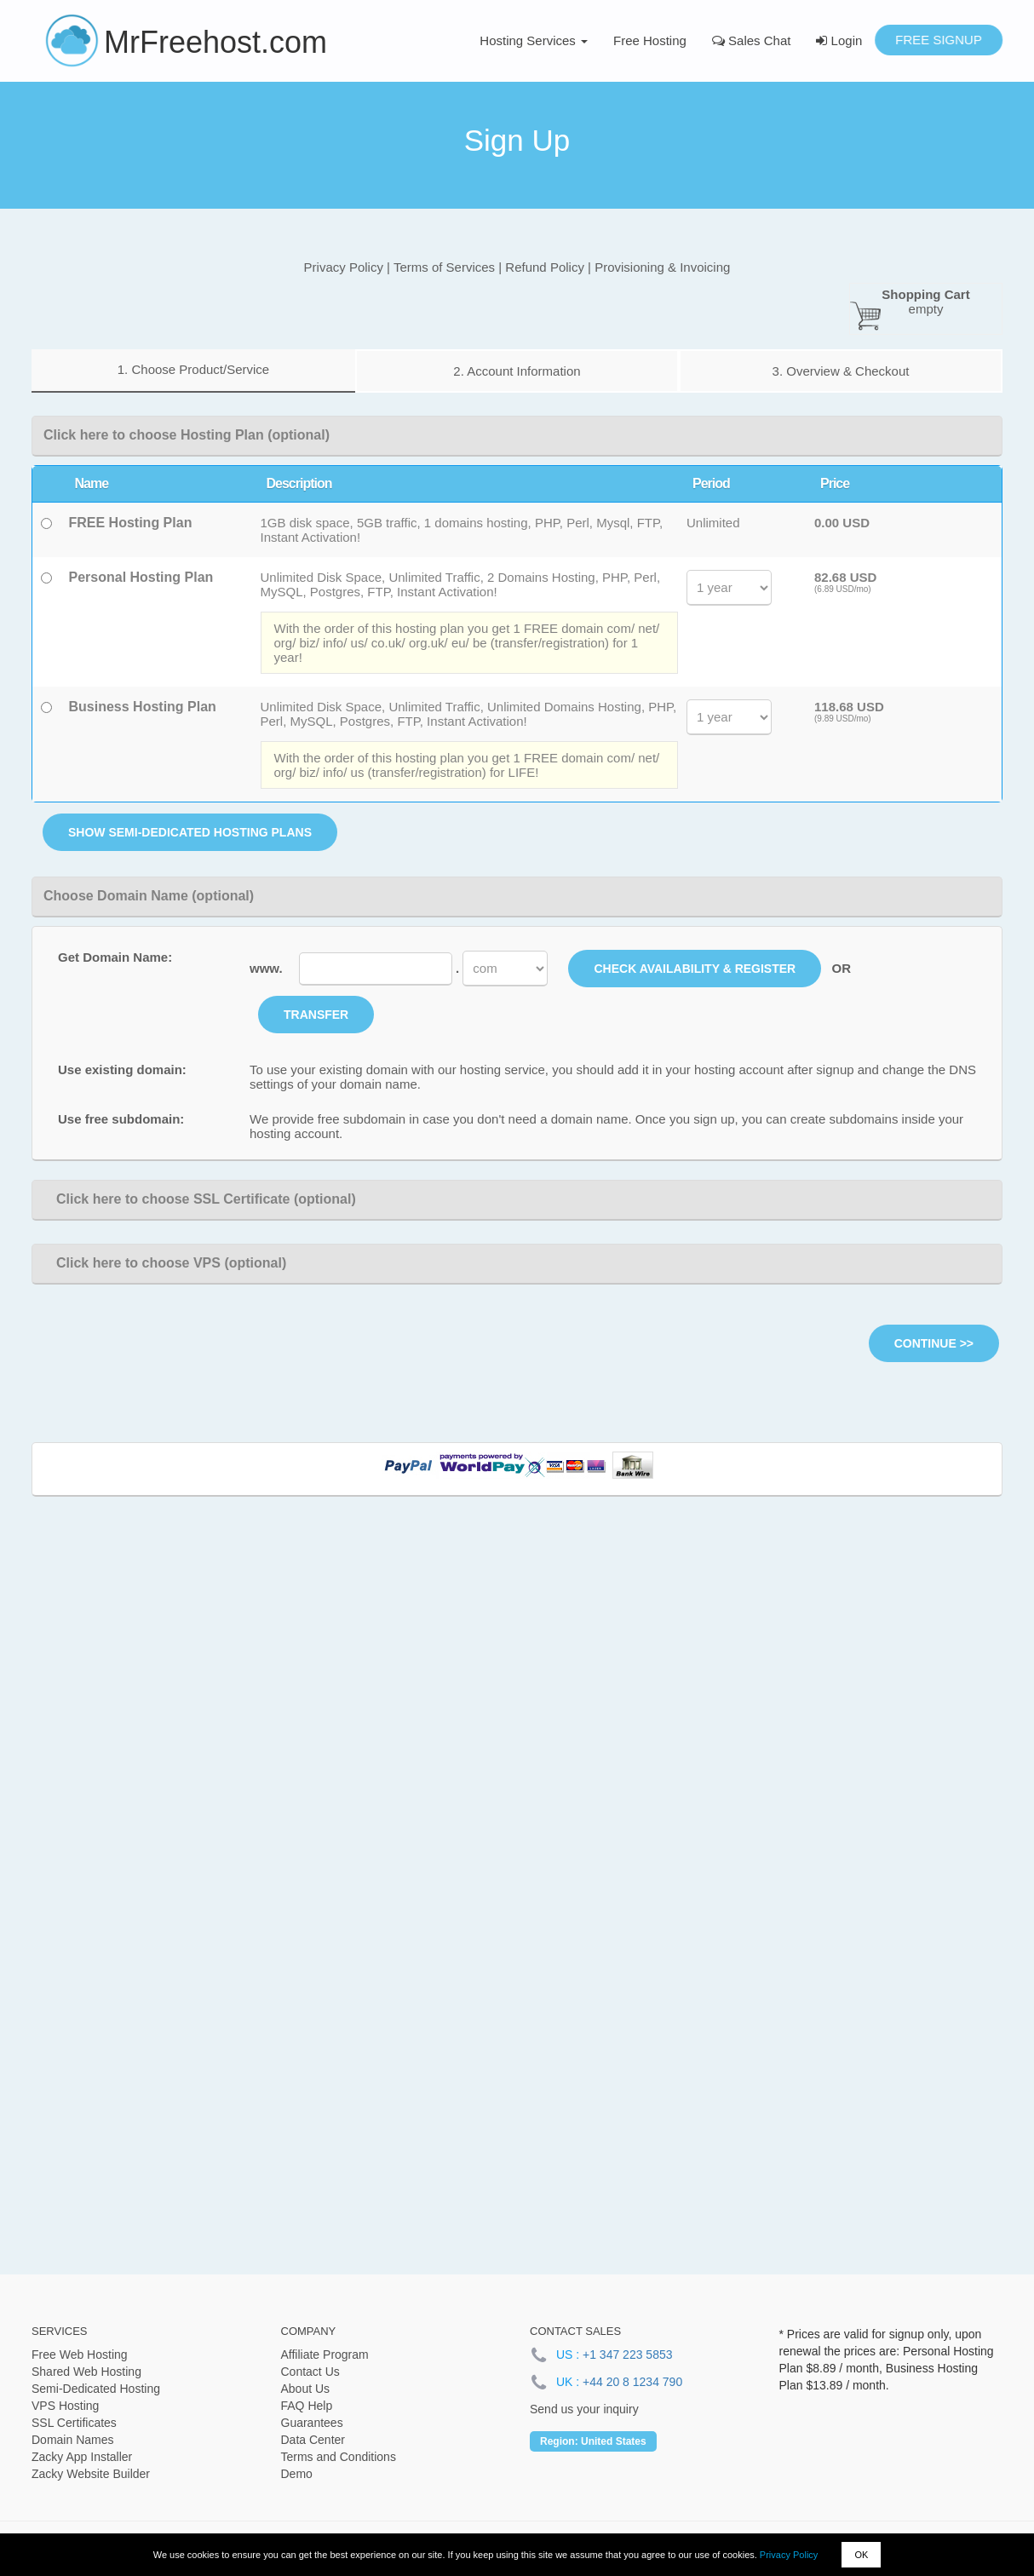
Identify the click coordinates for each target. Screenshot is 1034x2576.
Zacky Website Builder (91, 2474)
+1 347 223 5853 (628, 2354)
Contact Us (310, 2371)
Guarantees (312, 2422)
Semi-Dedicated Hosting (96, 2388)
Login (839, 40)
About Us (305, 2388)
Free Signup (938, 39)
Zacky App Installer (82, 2457)
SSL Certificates (74, 2422)
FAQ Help (307, 2405)
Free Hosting (649, 40)
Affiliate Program (325, 2354)
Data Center (313, 2440)
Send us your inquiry (584, 2409)
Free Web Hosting (80, 2354)
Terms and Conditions (338, 2457)
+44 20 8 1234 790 (632, 2382)
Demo (297, 2474)
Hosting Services (534, 40)
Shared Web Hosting (86, 2371)
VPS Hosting (65, 2405)
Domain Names (72, 2440)
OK (861, 2555)
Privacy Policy (789, 2555)
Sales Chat (751, 40)
